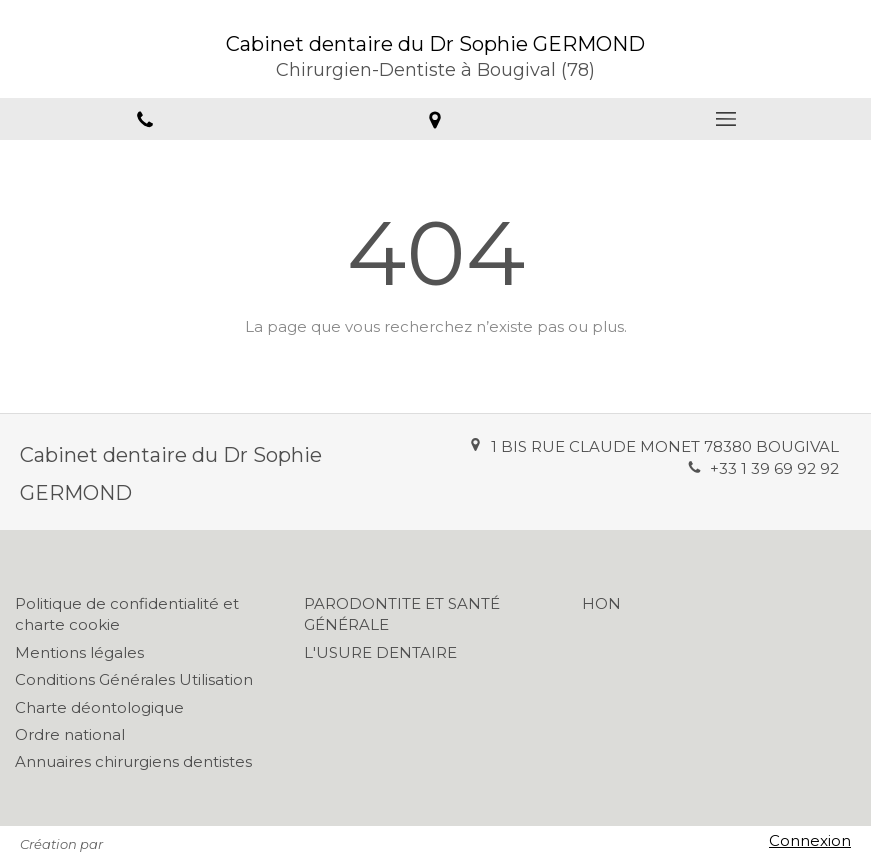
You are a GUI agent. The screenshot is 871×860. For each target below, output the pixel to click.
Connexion (810, 840)
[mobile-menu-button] (726, 119)
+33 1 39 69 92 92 (774, 468)
